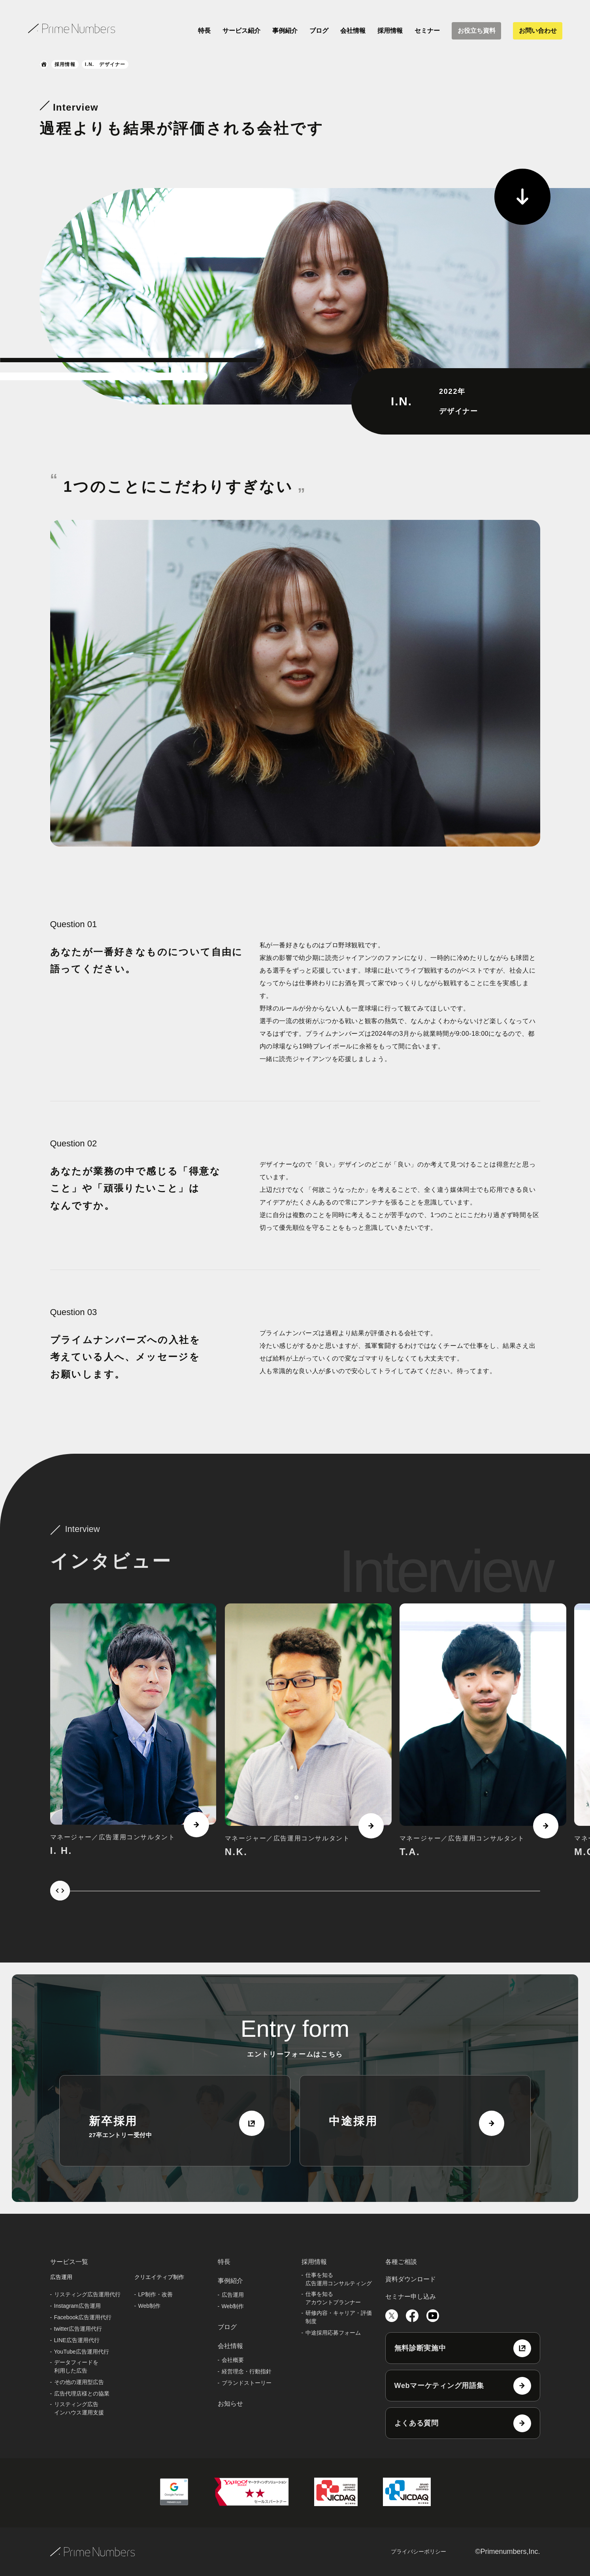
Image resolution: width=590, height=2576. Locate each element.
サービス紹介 (241, 30)
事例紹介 (285, 30)
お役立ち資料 (477, 30)
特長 (204, 30)
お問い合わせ (538, 30)
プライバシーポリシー (418, 2551)
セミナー (427, 30)
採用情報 (390, 30)
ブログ (318, 30)
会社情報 (353, 30)
